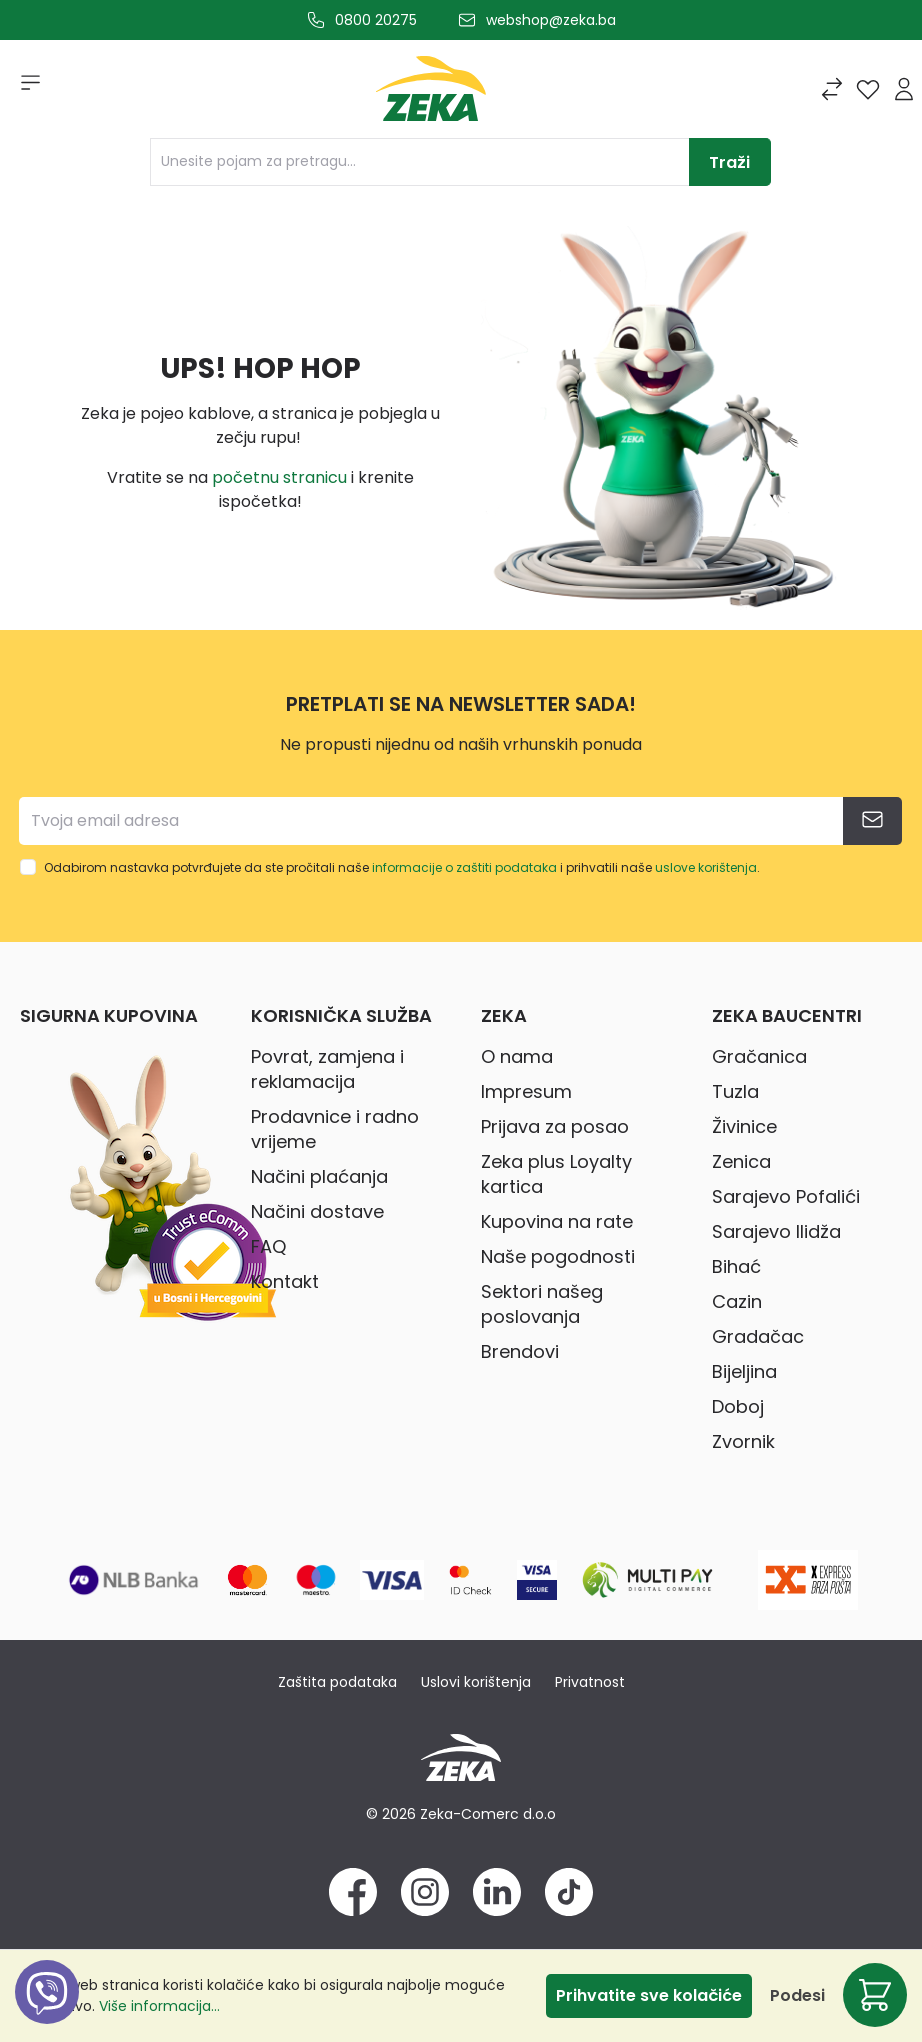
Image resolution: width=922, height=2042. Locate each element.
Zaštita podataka (337, 1682)
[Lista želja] (868, 89)
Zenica (741, 1161)
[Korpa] (875, 1995)
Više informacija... (159, 2006)
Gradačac (758, 1336)
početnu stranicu (279, 477)
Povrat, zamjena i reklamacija (327, 1069)
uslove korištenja (706, 867)
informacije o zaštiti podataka (464, 867)
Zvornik (743, 1441)
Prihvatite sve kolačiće (649, 1995)
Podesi (797, 1995)
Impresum (526, 1091)
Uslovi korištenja (476, 1682)
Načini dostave (317, 1211)
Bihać (736, 1266)
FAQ (268, 1246)
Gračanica (759, 1056)
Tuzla (735, 1091)
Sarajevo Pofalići (786, 1196)
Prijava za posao (555, 1126)
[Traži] (730, 162)
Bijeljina (744, 1371)
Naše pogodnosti (558, 1256)
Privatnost (590, 1682)
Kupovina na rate (557, 1221)
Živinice (744, 1126)
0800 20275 (376, 20)
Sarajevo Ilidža (776, 1231)
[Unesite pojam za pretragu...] (420, 162)
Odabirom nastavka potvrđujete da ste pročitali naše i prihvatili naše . (402, 867)
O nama (517, 1056)
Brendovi (520, 1351)
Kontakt (285, 1281)
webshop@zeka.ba (551, 20)
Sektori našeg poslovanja (542, 1304)
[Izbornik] (24, 89)
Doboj (738, 1406)
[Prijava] (904, 89)
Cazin (737, 1301)
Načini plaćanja (319, 1176)
